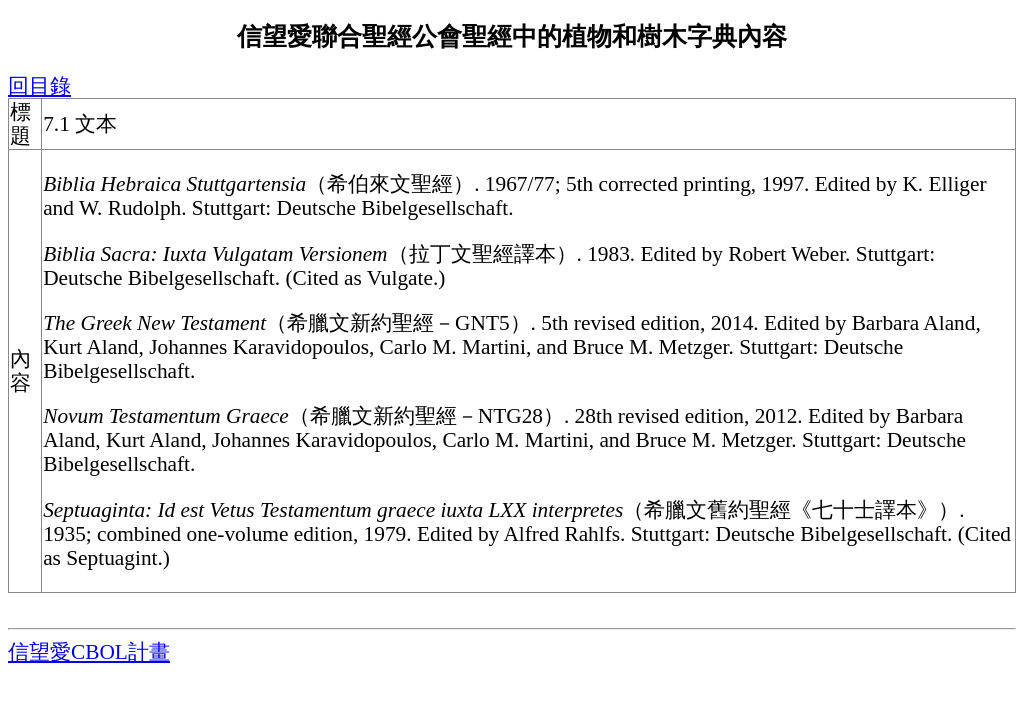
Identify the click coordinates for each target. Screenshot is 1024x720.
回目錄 (39, 86)
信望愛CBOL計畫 (89, 652)
